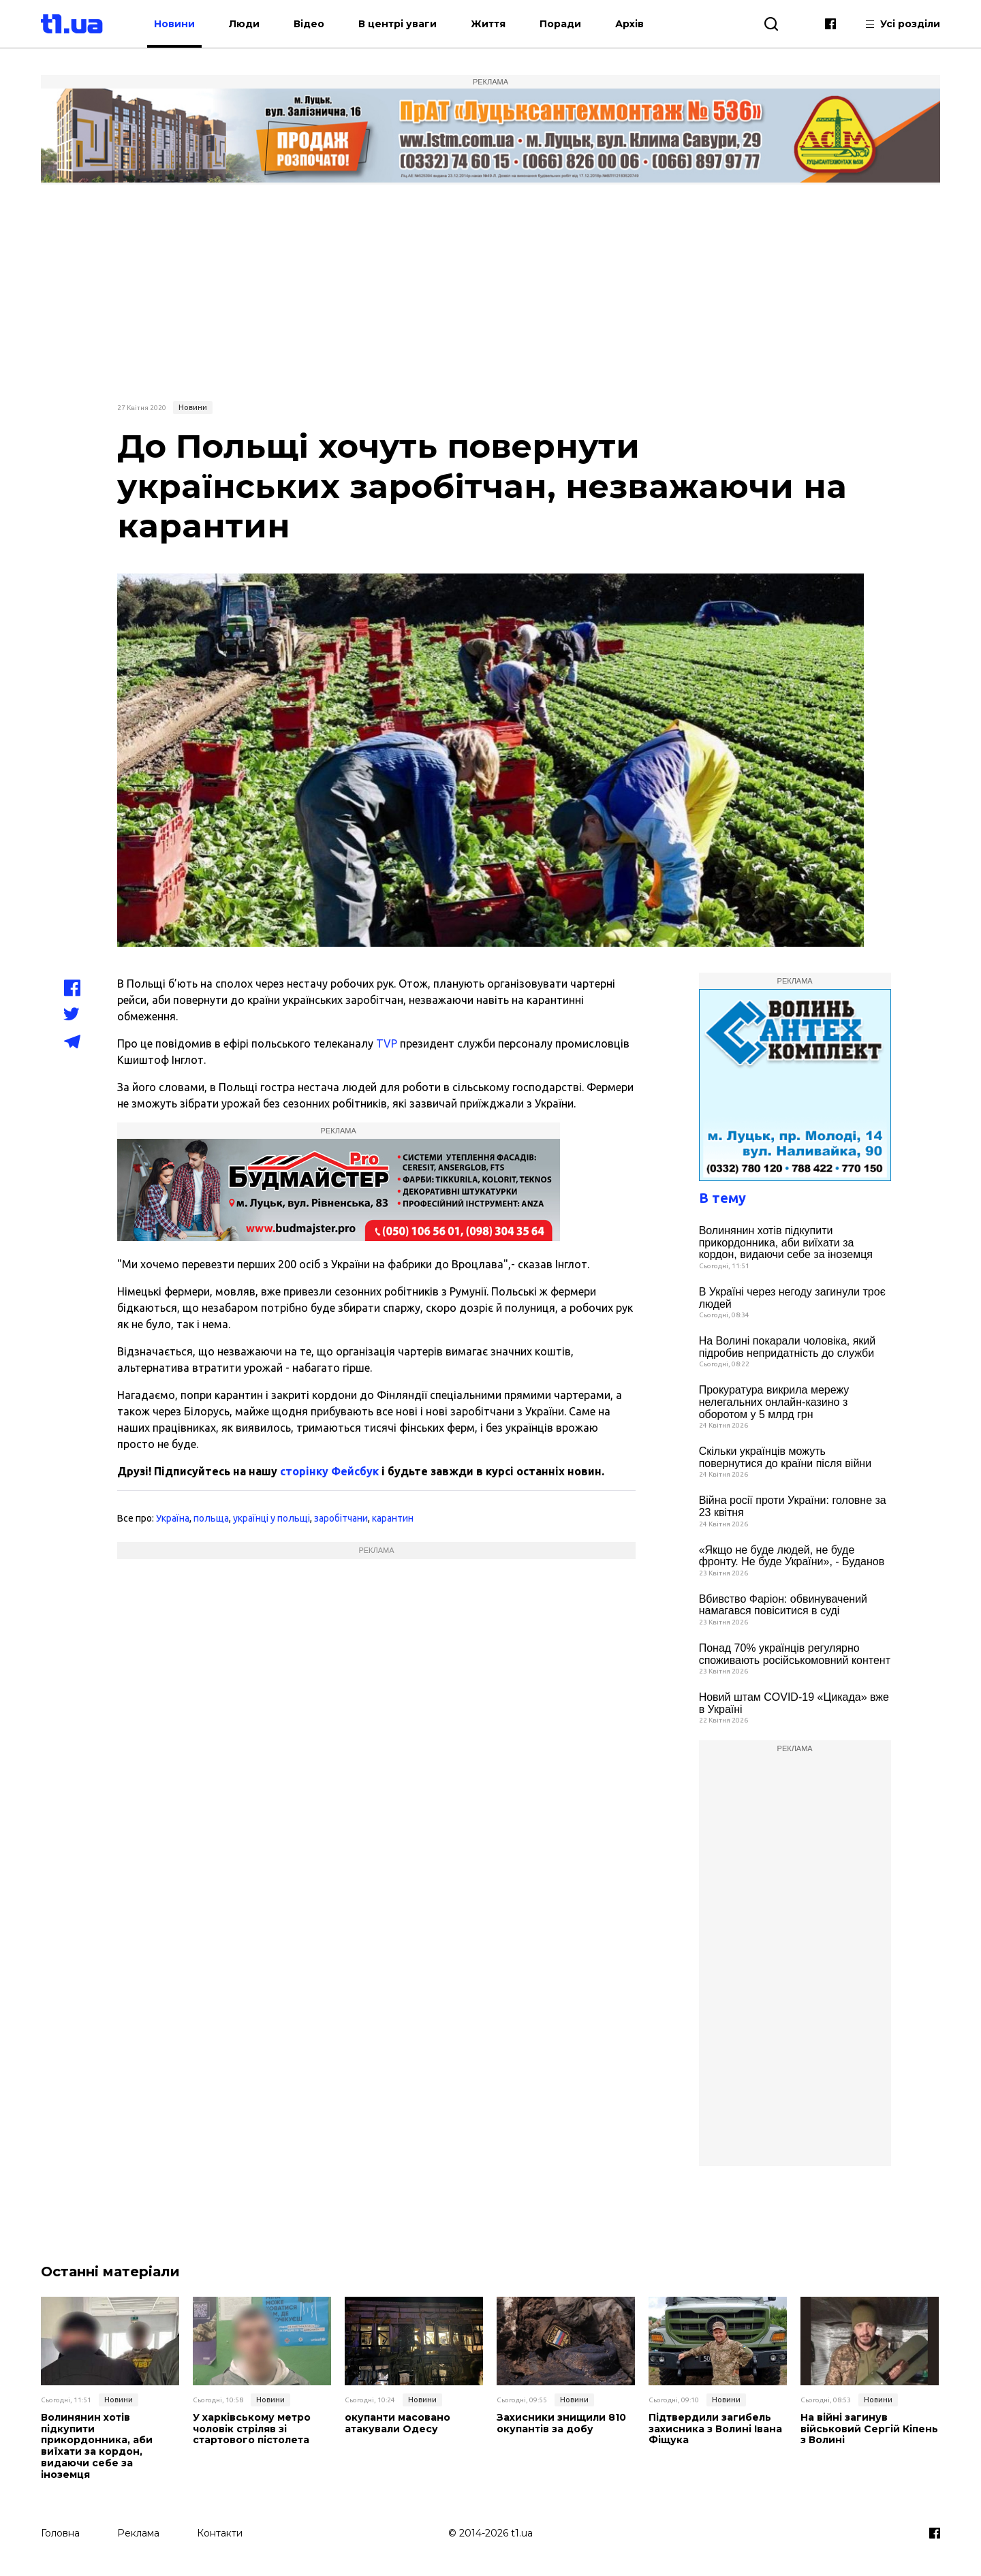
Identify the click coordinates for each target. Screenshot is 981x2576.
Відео (309, 24)
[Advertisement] (490, 290)
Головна (60, 2533)
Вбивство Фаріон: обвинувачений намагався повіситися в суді (783, 1605)
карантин (393, 1518)
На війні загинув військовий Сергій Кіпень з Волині (869, 2429)
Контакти (220, 2533)
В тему (722, 1198)
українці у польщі (271, 1518)
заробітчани (341, 1518)
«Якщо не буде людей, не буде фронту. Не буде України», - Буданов (792, 1556)
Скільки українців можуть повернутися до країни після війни (785, 1457)
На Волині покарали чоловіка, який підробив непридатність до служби (787, 1347)
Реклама (138, 2533)
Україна (172, 1518)
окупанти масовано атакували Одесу (397, 2423)
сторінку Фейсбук (329, 1471)
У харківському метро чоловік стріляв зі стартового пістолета (252, 2429)
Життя (488, 24)
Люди (244, 24)
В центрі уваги (397, 24)
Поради (560, 24)
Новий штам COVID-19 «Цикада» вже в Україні (794, 1703)
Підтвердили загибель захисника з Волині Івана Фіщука (715, 2429)
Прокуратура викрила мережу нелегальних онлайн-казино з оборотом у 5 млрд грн (774, 1401)
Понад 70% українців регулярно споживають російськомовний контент (794, 1654)
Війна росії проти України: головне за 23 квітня (792, 1506)
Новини (174, 24)
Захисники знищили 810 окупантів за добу (561, 2423)
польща (211, 1518)
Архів (629, 24)
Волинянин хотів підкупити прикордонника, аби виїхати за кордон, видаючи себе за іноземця (786, 1242)
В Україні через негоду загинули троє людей (792, 1298)
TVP (386, 1043)
